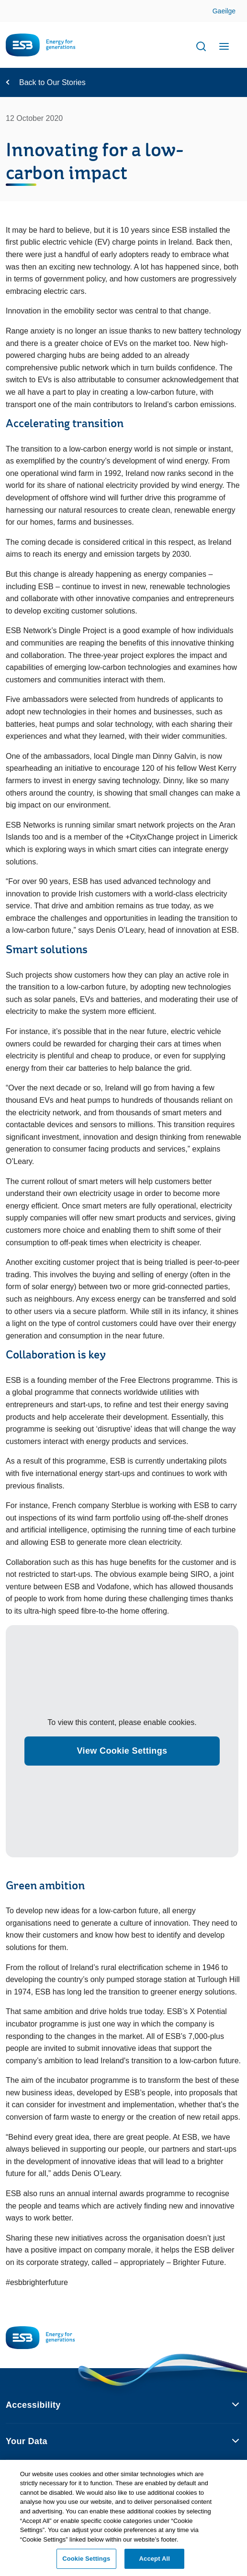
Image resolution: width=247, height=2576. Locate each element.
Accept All (154, 2563)
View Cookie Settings (122, 1751)
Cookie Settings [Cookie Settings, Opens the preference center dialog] (86, 2563)
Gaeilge (224, 11)
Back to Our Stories (52, 82)
